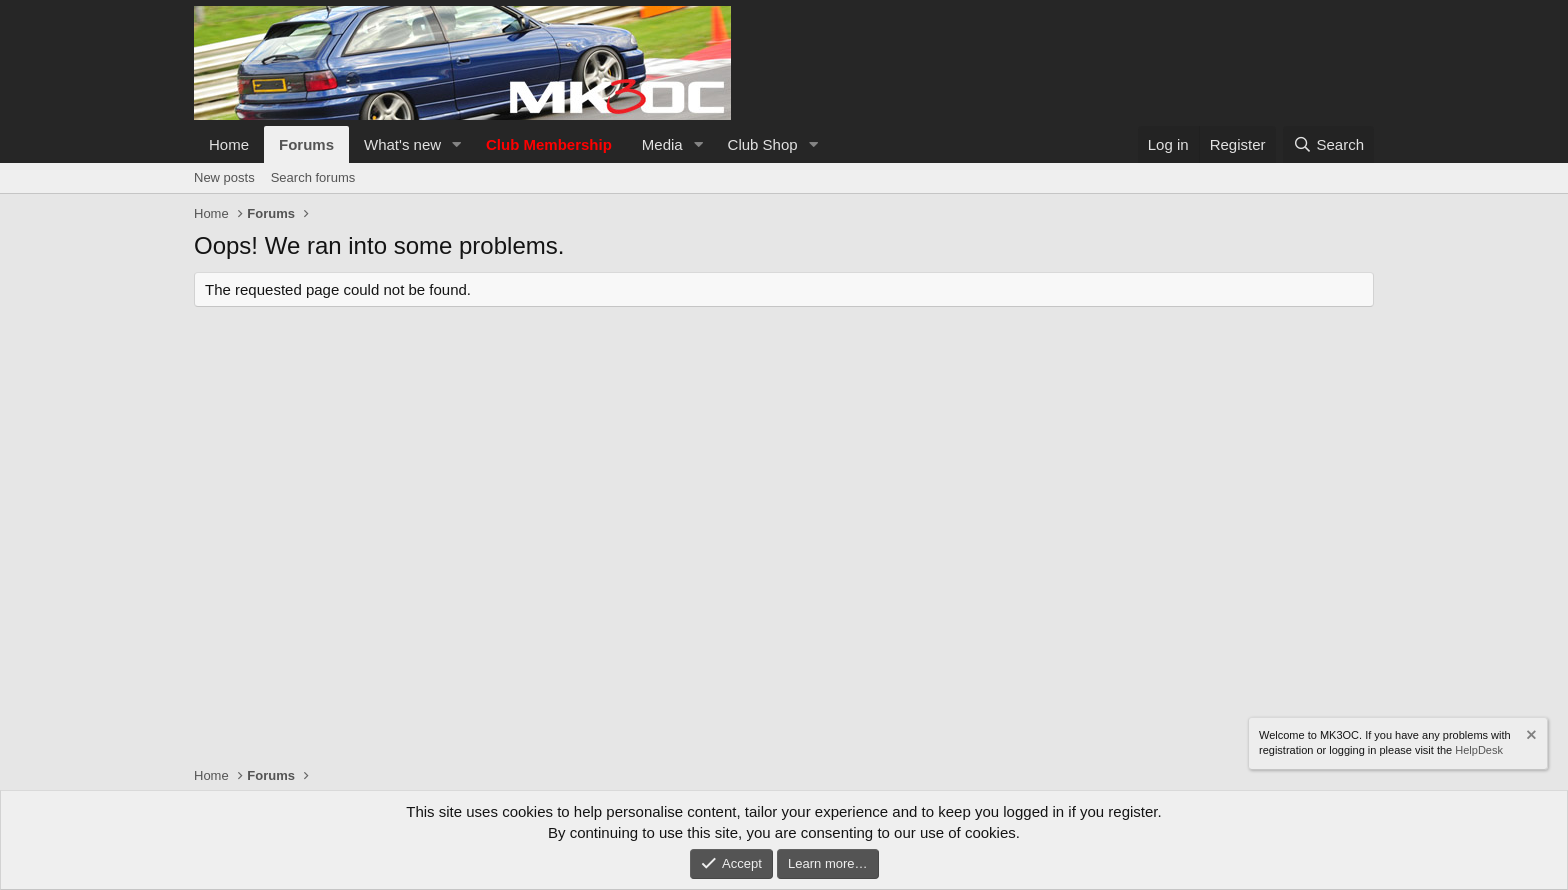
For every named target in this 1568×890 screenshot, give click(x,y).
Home (229, 144)
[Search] (1328, 144)
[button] (457, 144)
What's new (402, 144)
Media (662, 144)
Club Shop (763, 144)
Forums (306, 144)
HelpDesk (1479, 750)
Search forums (313, 177)
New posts (224, 177)
